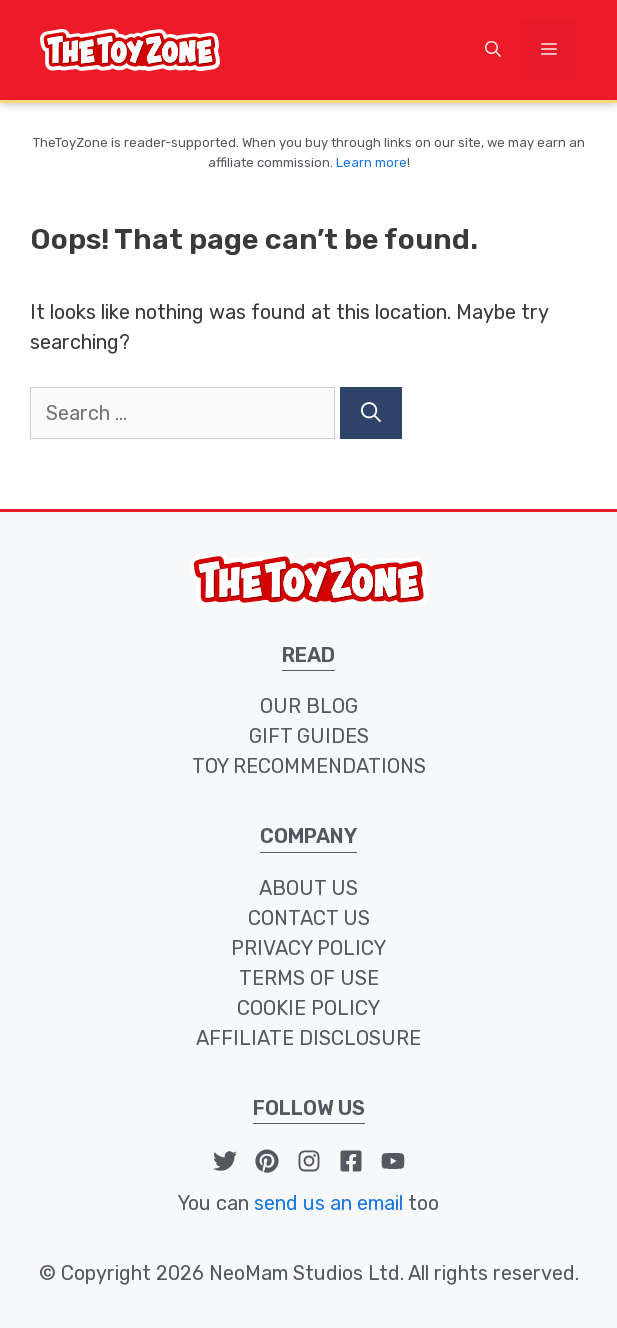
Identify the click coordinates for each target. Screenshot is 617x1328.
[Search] (371, 413)
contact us (309, 918)
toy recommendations (309, 766)
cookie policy (308, 1008)
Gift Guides (309, 736)
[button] (493, 50)
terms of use (309, 978)
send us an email (328, 1203)
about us (308, 888)
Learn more (371, 162)
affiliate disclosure (308, 1038)
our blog (309, 706)
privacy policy (308, 948)
